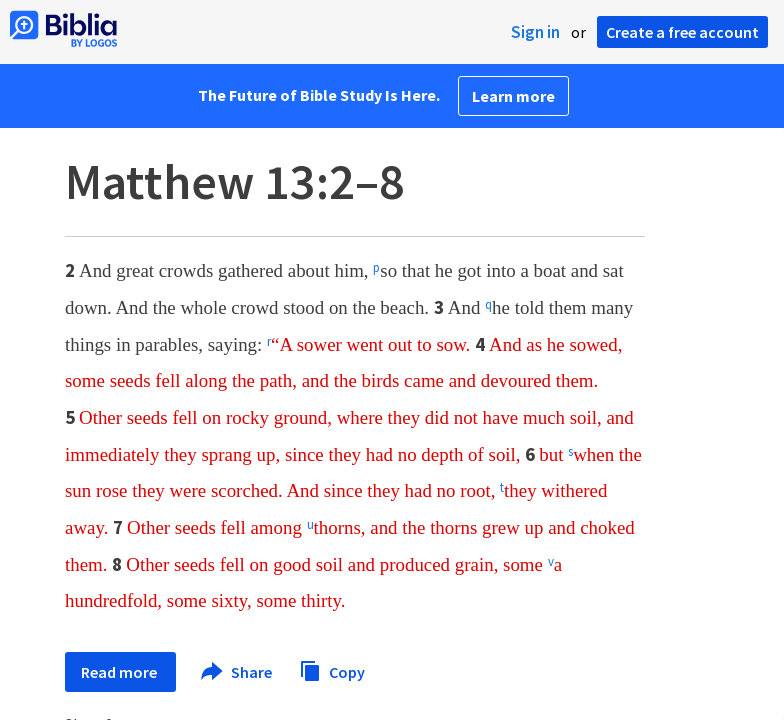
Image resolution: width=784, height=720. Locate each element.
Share (237, 672)
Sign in (535, 32)
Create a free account (682, 32)
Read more (120, 672)
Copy (332, 669)
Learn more (513, 96)
